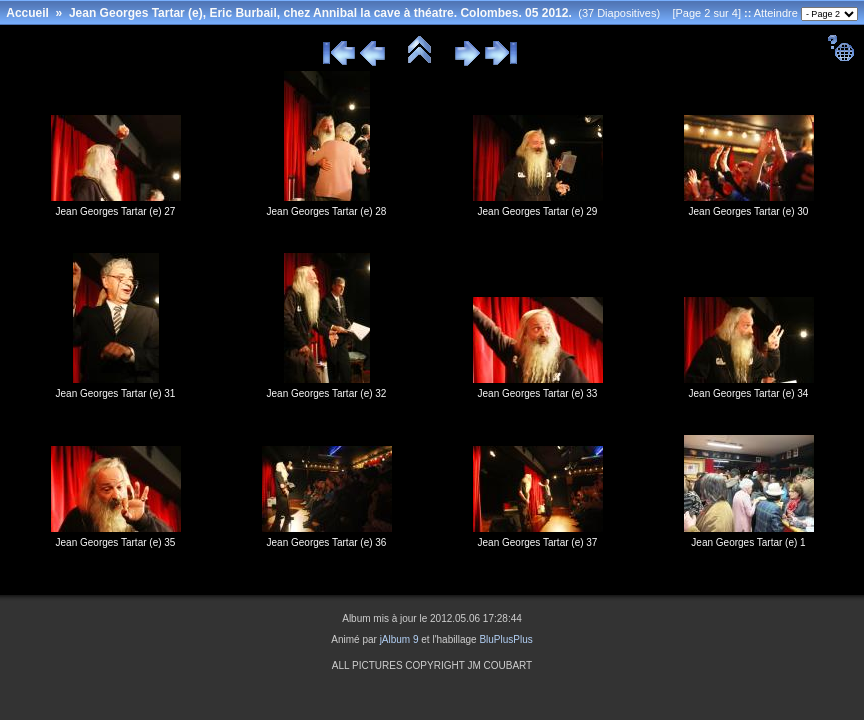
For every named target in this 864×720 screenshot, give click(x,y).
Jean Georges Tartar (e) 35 (116, 542)
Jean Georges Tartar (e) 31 (116, 393)
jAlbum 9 (399, 639)
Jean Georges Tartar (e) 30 (749, 211)
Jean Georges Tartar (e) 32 (327, 393)
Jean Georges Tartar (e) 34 (749, 393)
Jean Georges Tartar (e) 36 (327, 542)
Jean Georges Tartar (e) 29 (538, 211)
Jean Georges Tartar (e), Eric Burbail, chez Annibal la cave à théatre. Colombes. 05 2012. (320, 13)
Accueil (27, 13)
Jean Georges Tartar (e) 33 (538, 393)
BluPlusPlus (505, 639)
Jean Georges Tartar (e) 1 (748, 542)
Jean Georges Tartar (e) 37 (538, 542)
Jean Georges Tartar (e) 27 (116, 211)
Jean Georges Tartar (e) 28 (327, 211)
